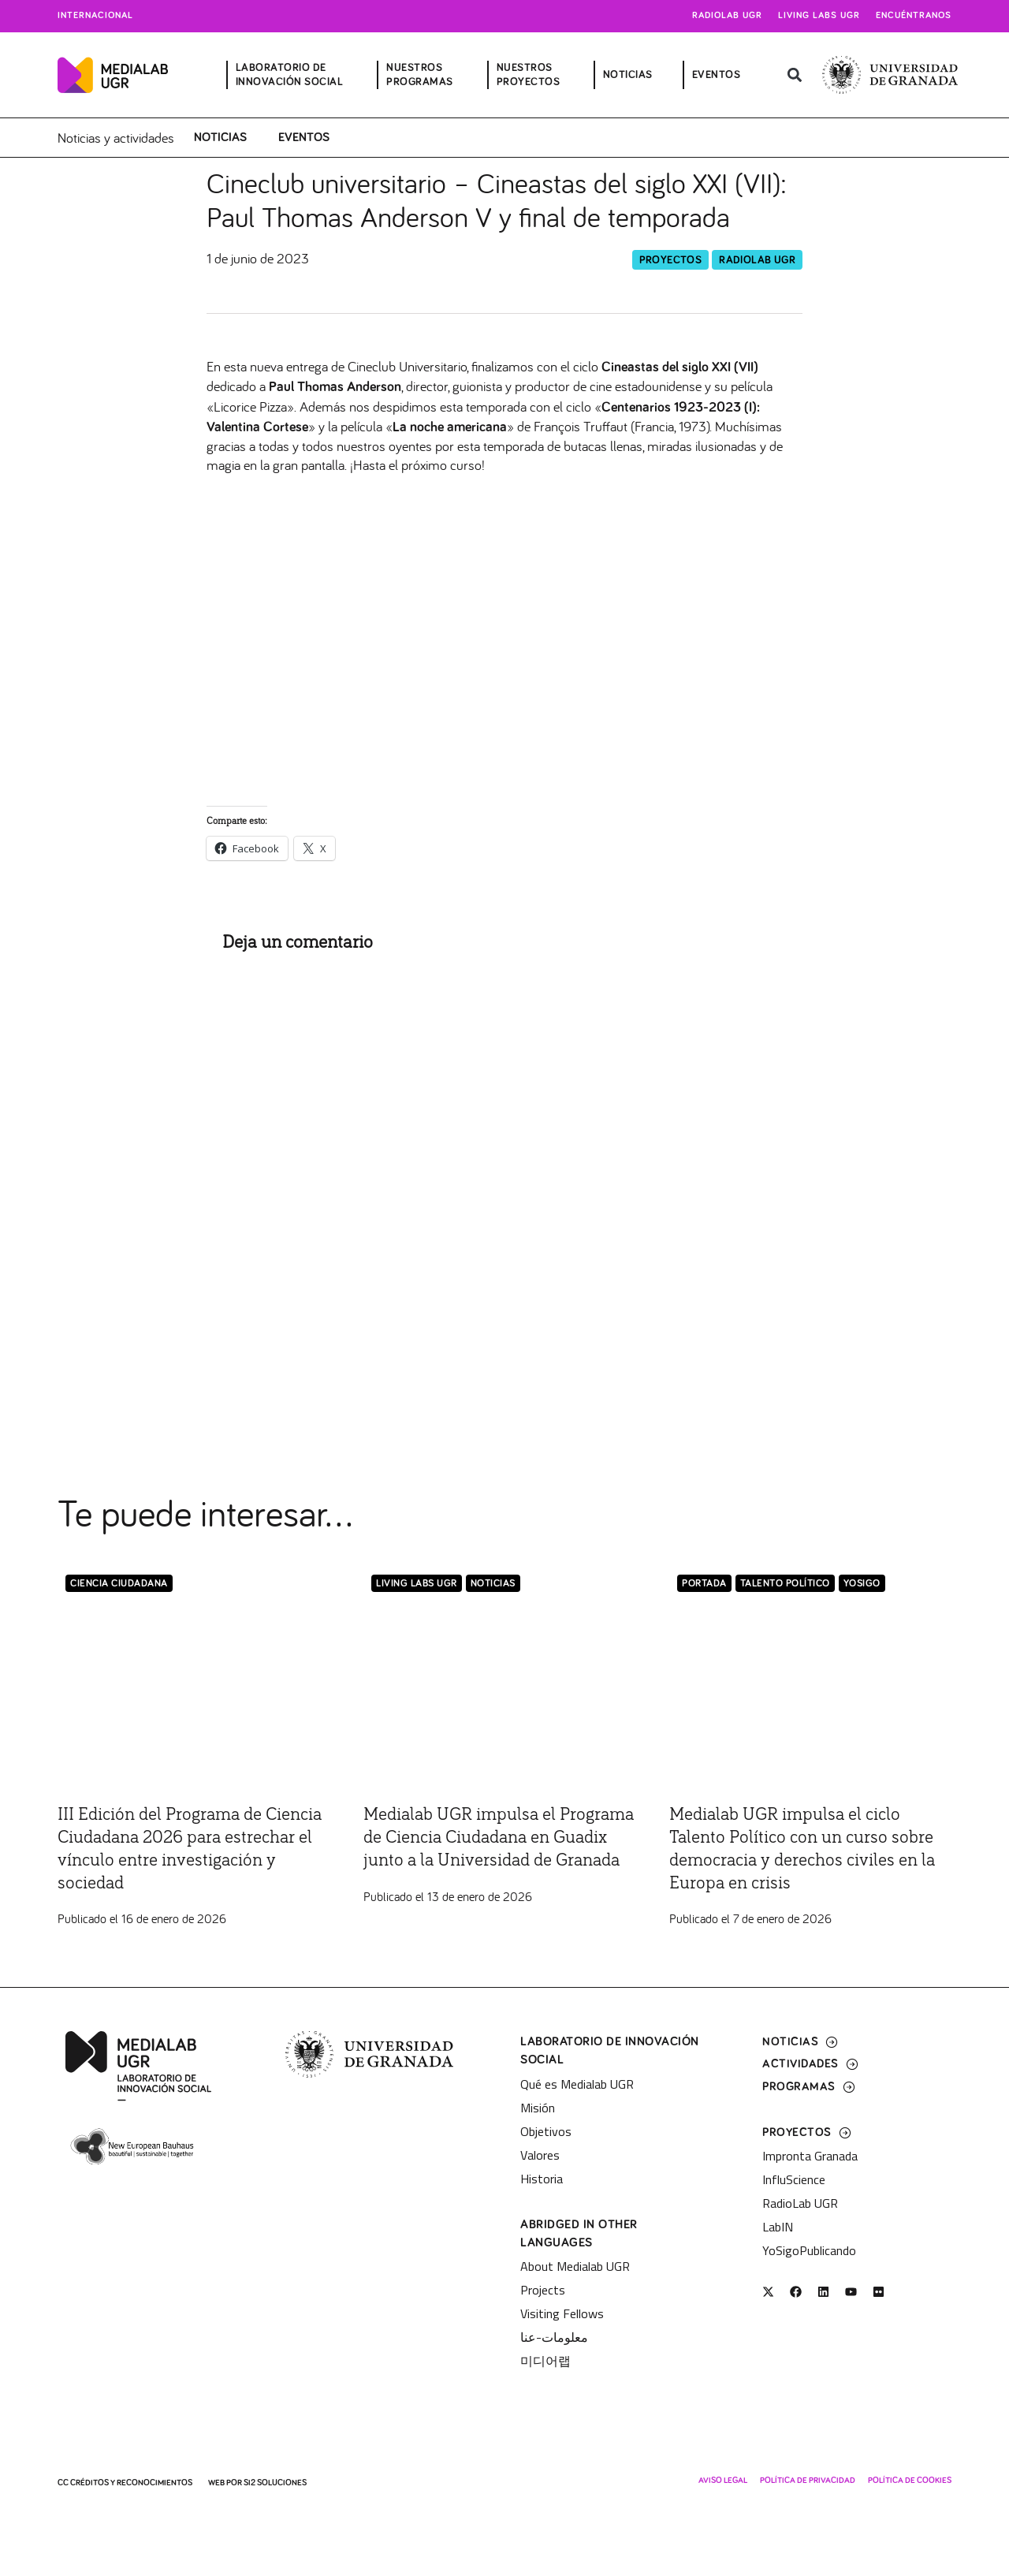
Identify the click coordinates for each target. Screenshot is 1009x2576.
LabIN (777, 2227)
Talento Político (785, 1583)
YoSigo (862, 1583)
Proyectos (670, 258)
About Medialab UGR (575, 2266)
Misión (537, 2107)
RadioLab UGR (757, 258)
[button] (794, 75)
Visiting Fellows (562, 2313)
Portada (704, 1583)
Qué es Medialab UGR (577, 2083)
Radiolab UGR (727, 16)
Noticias (220, 137)
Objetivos (546, 2130)
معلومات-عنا (554, 2337)
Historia (541, 2178)
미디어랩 (545, 2361)
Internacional (95, 16)
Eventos (304, 137)
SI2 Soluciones (275, 2482)
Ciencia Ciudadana (119, 1583)
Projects (542, 2290)
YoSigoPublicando (809, 2250)
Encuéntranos (913, 16)
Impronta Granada (810, 2156)
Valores (540, 2154)
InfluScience (793, 2179)
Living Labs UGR (819, 16)
